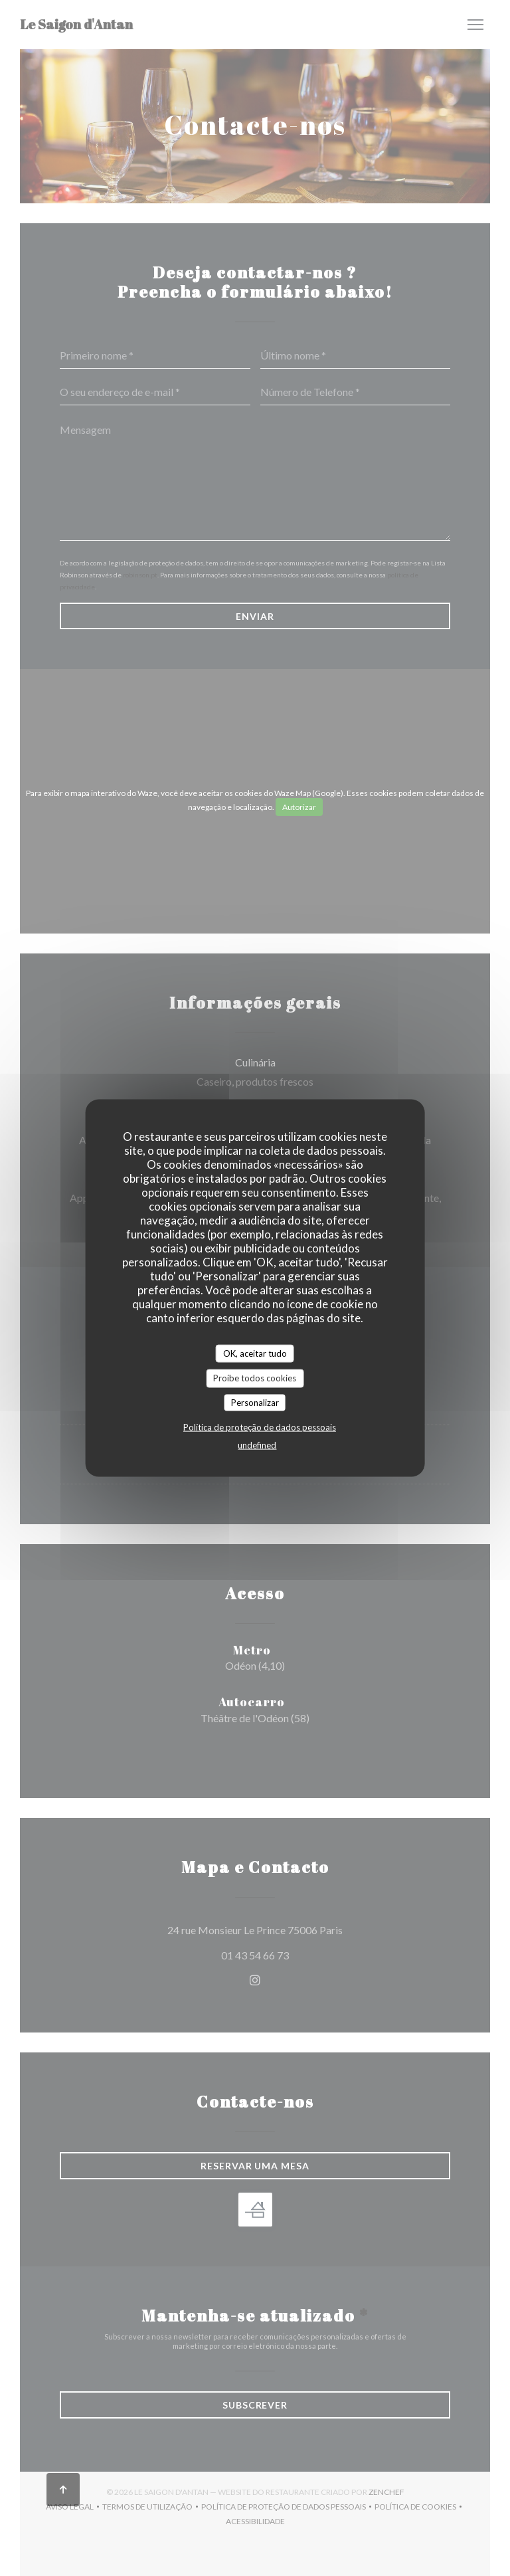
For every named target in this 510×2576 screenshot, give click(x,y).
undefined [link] (257, 1445)
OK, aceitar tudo (255, 1352)
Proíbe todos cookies (254, 1378)
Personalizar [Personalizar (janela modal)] (255, 1402)
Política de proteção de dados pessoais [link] (259, 1427)
